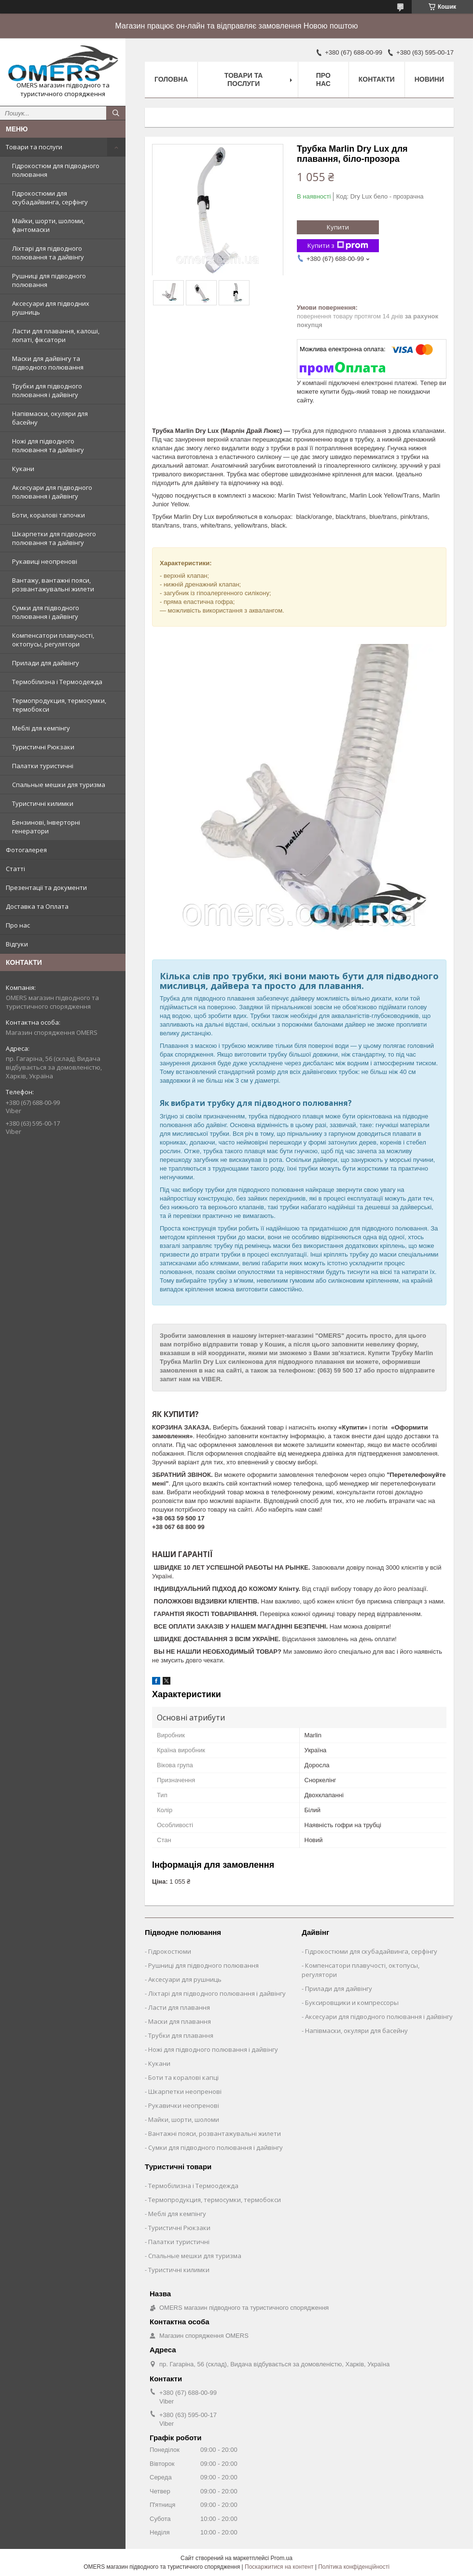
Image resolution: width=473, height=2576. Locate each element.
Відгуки (17, 944)
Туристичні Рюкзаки (43, 747)
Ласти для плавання (179, 2007)
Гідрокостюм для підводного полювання (55, 170)
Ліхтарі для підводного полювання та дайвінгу (48, 252)
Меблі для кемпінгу (41, 728)
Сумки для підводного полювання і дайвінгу (45, 612)
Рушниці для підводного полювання (49, 280)
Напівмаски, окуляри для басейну (50, 418)
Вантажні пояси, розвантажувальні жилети (214, 2133)
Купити (338, 227)
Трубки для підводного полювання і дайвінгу (47, 390)
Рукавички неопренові (183, 2105)
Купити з (337, 245)
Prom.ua (281, 2558)
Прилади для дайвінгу (45, 662)
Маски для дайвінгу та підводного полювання (47, 363)
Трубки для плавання (180, 2035)
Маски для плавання (179, 2021)
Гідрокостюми (169, 1951)
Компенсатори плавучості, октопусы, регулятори (53, 639)
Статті (15, 868)
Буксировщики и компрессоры (352, 2002)
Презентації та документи (46, 887)
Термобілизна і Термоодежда (57, 681)
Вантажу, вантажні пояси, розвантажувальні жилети (53, 584)
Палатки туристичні (42, 765)
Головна (171, 79)
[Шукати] (115, 113)
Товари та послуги (34, 147)
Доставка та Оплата (37, 906)
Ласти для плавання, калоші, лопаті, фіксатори (55, 335)
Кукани (23, 468)
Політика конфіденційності (354, 2566)
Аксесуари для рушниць (185, 1979)
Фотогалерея (26, 849)
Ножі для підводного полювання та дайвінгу (48, 445)
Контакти (377, 79)
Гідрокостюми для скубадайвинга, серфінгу (50, 197)
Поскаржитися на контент (279, 2566)
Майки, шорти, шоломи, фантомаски (48, 225)
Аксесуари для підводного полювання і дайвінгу (52, 492)
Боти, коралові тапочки (48, 515)
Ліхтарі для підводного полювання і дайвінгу (217, 1993)
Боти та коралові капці (183, 2077)
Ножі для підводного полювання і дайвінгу (213, 2049)
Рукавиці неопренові (44, 561)
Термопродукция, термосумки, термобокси (59, 705)
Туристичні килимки (42, 803)
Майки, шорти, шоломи (183, 2119)
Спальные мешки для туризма (58, 784)
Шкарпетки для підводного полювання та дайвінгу (54, 538)
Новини (429, 79)
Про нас (18, 925)
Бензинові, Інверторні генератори (46, 826)
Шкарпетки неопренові (185, 2091)
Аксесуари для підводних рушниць (50, 307)
